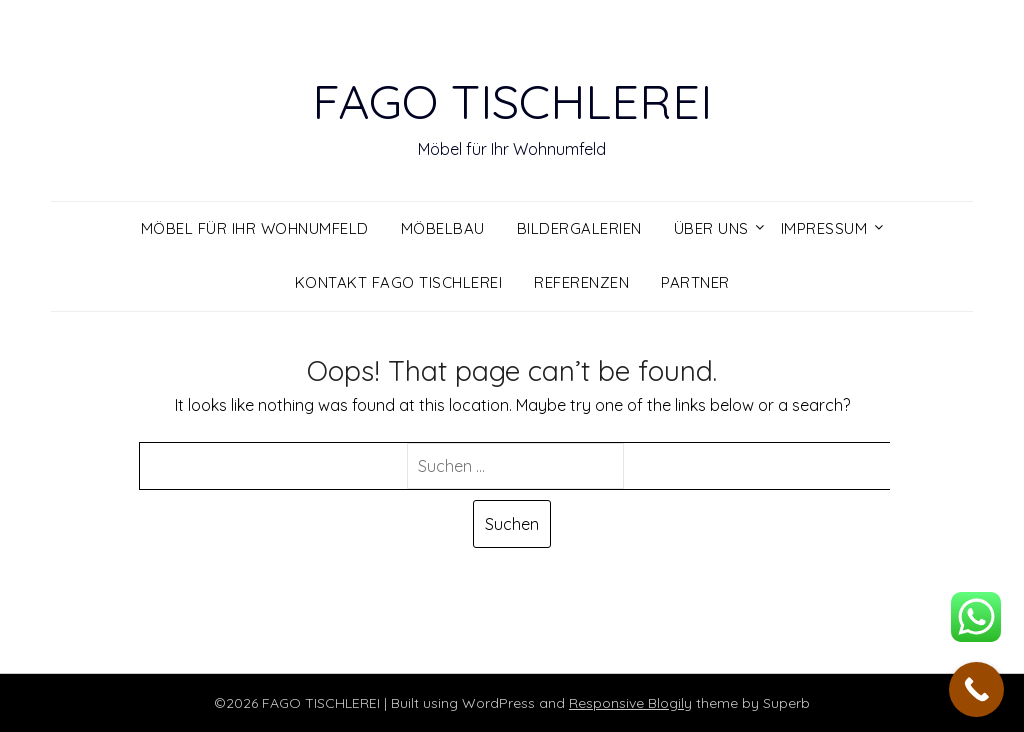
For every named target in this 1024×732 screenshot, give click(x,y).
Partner (695, 282)
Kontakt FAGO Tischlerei (399, 282)
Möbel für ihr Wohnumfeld (255, 228)
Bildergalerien (579, 228)
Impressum (824, 228)
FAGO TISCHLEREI (512, 101)
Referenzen (581, 282)
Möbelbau (443, 228)
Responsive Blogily (630, 703)
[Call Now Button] (976, 689)
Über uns (711, 228)
